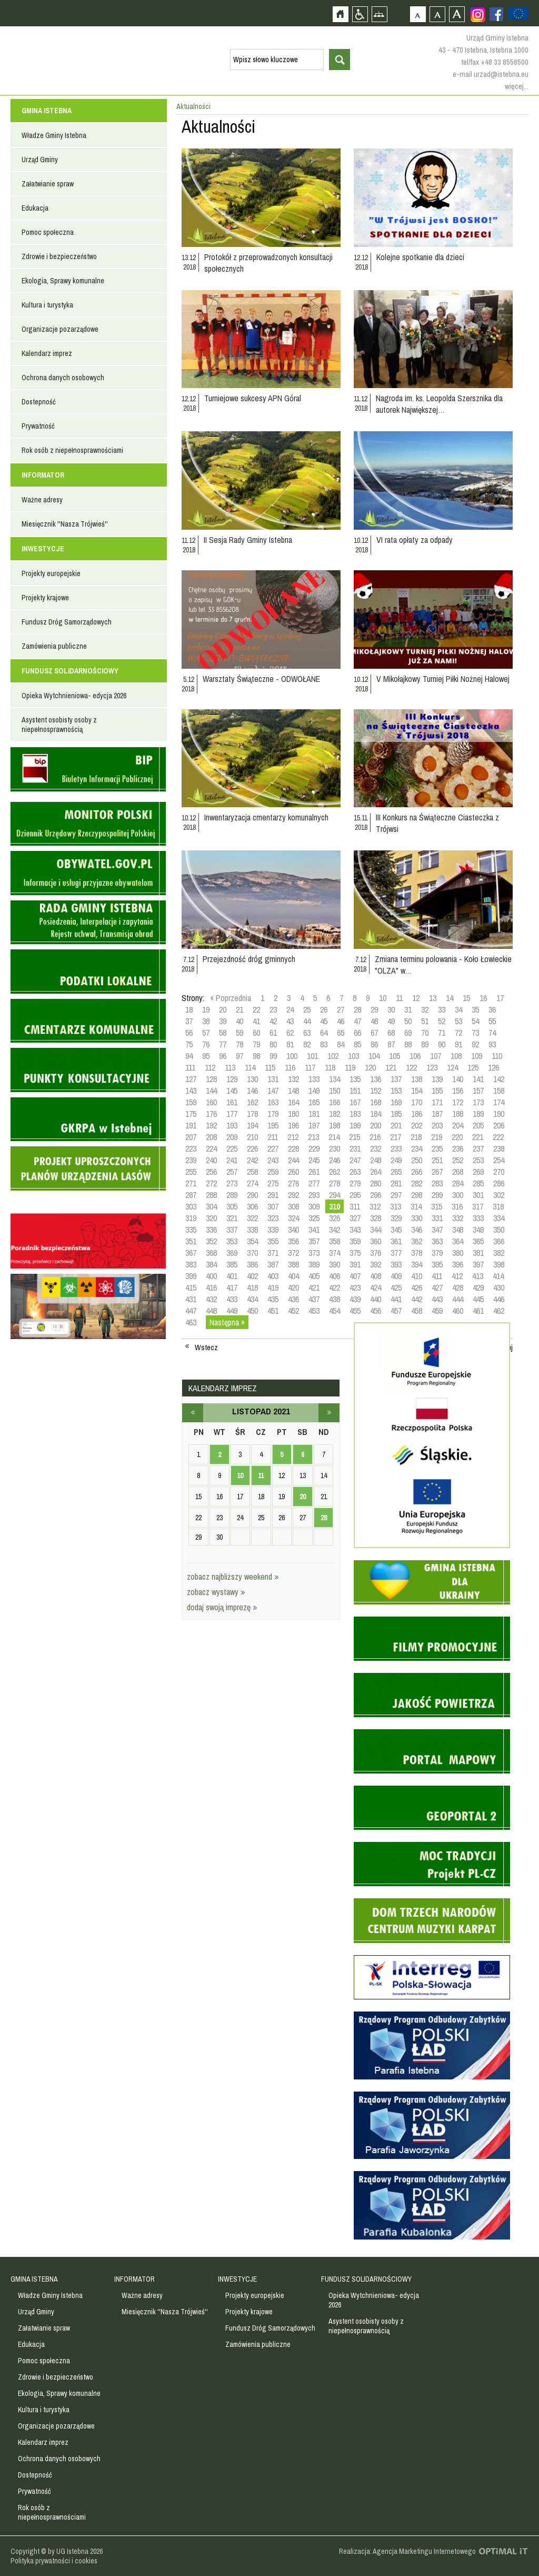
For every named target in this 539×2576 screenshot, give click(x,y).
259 (272, 1171)
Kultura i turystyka (47, 305)
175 (190, 1113)
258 (252, 1171)
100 (291, 1056)
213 (313, 1137)
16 (483, 998)
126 (493, 1067)
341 (314, 1229)
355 (272, 1241)
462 (498, 1310)
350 (498, 1229)
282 (416, 1183)
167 (355, 1102)
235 (437, 1148)
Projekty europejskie (51, 573)
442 (416, 1299)
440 (375, 1299)
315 (436, 1206)
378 (416, 1253)
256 (211, 1171)
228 (293, 1148)
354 (252, 1241)
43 (290, 1021)
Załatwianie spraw (48, 184)
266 (416, 1171)
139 (437, 1079)
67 (374, 1032)
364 (457, 1241)
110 (497, 1056)
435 (272, 1299)
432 (211, 1299)
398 (498, 1264)
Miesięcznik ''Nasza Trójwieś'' (65, 524)
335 (190, 1229)
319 (190, 1218)
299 (437, 1195)
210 (252, 1137)
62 (290, 1032)
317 (477, 1206)
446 (498, 1299)
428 (457, 1287)
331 (437, 1218)
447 (190, 1310)
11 (399, 998)
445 (478, 1299)
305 (231, 1206)
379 (437, 1253)
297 (396, 1195)
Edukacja (35, 208)
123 (431, 1067)
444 (457, 1299)
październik (192, 1412)
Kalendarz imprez (47, 353)
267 (437, 1171)
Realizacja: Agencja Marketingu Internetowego (407, 2551)
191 (190, 1125)
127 (190, 1079)
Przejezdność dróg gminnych (249, 959)
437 (314, 1299)
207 (190, 1137)
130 (252, 1079)
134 (334, 1079)
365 (478, 1241)
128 (211, 1079)
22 (256, 1009)
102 (332, 1056)
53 (458, 1021)
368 (211, 1253)
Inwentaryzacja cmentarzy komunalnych (266, 817)
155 (437, 1090)
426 (416, 1287)
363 (437, 1241)
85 (357, 1044)
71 (441, 1032)
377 (396, 1253)
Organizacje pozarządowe (60, 329)
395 (437, 1264)
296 (375, 1195)
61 (273, 1032)
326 (334, 1218)
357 (314, 1241)
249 (396, 1160)
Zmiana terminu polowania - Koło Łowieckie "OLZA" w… (443, 964)
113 (230, 1067)
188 (457, 1113)
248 (375, 1160)
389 (314, 1264)
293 (314, 1195)
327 (355, 1218)
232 (375, 1148)
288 (211, 1195)
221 (477, 1137)
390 (334, 1264)
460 (457, 1310)
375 (355, 1253)
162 (252, 1102)
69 (408, 1032)
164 (293, 1102)
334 (498, 1218)
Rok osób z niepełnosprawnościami (72, 450)
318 (498, 1206)
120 (370, 1067)
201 (396, 1125)
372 (293, 1253)
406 (334, 1276)
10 (382, 998)
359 (355, 1241)
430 (498, 1287)
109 (476, 1056)
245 (314, 1160)
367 (190, 1253)
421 (314, 1287)
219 (436, 1137)
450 (252, 1310)
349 (478, 1229)
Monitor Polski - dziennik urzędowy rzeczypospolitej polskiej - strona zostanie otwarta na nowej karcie (88, 824)
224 (211, 1148)
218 (416, 1137)
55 (492, 1021)
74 (492, 1032)
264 (375, 1171)
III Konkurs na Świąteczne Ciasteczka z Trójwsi (437, 823)
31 (408, 1009)
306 (252, 1206)
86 (374, 1044)
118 (330, 1067)
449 (231, 1310)
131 (272, 1079)
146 (252, 1090)
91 (458, 1044)
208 (211, 1137)
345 (396, 1229)
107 (435, 1056)
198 (334, 1125)
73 (475, 1032)
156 (457, 1090)
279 (355, 1183)
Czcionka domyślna (417, 14)
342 (334, 1229)
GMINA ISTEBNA (47, 110)
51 (424, 1021)
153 (396, 1090)
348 (457, 1229)
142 (498, 1079)
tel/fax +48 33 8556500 (494, 61)
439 (355, 1299)
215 (354, 1137)
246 (334, 1160)
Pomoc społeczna (48, 232)
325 (314, 1218)
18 (189, 1009)
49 (391, 1021)
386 (252, 1264)
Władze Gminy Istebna (54, 135)
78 (239, 1044)
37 (189, 1021)
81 (290, 1044)
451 (272, 1310)
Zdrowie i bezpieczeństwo (59, 256)
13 (432, 998)
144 (211, 1090)
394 (416, 1264)
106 (415, 1056)
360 (375, 1241)
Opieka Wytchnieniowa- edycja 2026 (74, 695)
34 (458, 1009)
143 (190, 1090)
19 (205, 1009)
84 (340, 1044)
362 (416, 1241)
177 (231, 1113)
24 (290, 1009)
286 (498, 1183)
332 (457, 1218)
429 (478, 1287)
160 (211, 1102)
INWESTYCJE (43, 548)
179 (272, 1113)
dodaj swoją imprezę (222, 1607)
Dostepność (39, 402)
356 (293, 1241)
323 (272, 1218)
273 (231, 1183)
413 (477, 1276)
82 (307, 1044)
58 (222, 1032)
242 (252, 1160)
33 (441, 1009)
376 (375, 1253)
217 (395, 1137)
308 (293, 1206)
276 (293, 1183)
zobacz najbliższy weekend (233, 1576)
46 (340, 1021)
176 (211, 1113)
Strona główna (340, 14)
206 (498, 1125)
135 (355, 1079)
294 (334, 1195)
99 (273, 1056)
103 (353, 1056)
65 (340, 1032)
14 (449, 998)
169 (396, 1102)
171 (437, 1102)
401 (231, 1276)
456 (375, 1310)
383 (190, 1264)
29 (374, 1009)
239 (190, 1160)
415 (190, 1287)
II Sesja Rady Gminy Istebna (248, 540)
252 (457, 1160)
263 (355, 1171)
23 (273, 1009)
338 (252, 1229)
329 (396, 1218)
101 (312, 1056)
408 (375, 1276)
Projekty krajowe (45, 597)
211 (272, 1137)
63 (307, 1032)
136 (375, 1079)
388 (293, 1264)
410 (416, 1276)
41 (256, 1021)
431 (190, 1299)
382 (498, 1253)
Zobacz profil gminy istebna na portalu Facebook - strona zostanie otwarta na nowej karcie (496, 14)
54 (475, 1021)
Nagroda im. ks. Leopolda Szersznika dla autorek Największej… (439, 403)
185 (396, 1113)
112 (210, 1067)
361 (396, 1241)
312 (375, 1206)
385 (231, 1264)
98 (256, 1056)
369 (231, 1253)
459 (437, 1310)
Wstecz (206, 1347)
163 (272, 1102)
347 (437, 1229)
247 (355, 1160)
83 (323, 1044)
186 (416, 1113)
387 (272, 1264)
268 (457, 1171)
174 (498, 1102)
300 (457, 1195)
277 (314, 1183)
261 (314, 1171)
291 (272, 1195)
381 (478, 1253)
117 (310, 1067)
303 (190, 1206)
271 (190, 1183)
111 (190, 1067)
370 (252, 1253)
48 (374, 1021)
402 (252, 1276)
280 (375, 1183)
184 (375, 1113)
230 (334, 1148)
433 (231, 1299)
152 (375, 1090)
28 (357, 1009)
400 (211, 1276)
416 (211, 1287)
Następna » (227, 1322)
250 (416, 1160)
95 (205, 1056)
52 (441, 1021)
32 (424, 1009)
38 (205, 1021)
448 (211, 1310)
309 (314, 1206)
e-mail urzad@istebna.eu (490, 74)
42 (273, 1021)
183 (355, 1113)
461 (478, 1310)
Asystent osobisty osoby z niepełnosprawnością (59, 724)
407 (355, 1276)
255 (190, 1171)
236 (457, 1148)
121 (390, 1067)
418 (252, 1287)
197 (314, 1125)
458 (416, 1310)
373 (314, 1253)
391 (355, 1264)
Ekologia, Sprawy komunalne (63, 280)
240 (211, 1160)
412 (457, 1276)
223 (190, 1148)
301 (478, 1195)
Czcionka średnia (437, 14)
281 (396, 1183)
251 (437, 1160)
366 (498, 1241)
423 (355, 1287)
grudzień (329, 1412)
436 (293, 1299)
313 (395, 1206)
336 (211, 1229)
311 (355, 1206)
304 (211, 1206)
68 (391, 1032)
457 (396, 1310)
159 (190, 1102)
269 (478, 1171)
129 (231, 1079)
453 (314, 1310)
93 (492, 1044)
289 (231, 1195)
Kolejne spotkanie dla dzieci (420, 257)
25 (307, 1009)
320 (211, 1218)
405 (314, 1276)
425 (396, 1287)
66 (357, 1032)
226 (252, 1148)
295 (355, 1195)
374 (334, 1253)
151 (355, 1090)
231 (355, 1148)
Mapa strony (379, 14)
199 (355, 1125)
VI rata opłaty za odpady (414, 540)
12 (416, 998)
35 (475, 1009)
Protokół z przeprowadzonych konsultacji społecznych (268, 262)
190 (498, 1113)
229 (314, 1148)
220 (457, 1137)
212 (292, 1137)
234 (416, 1148)
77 (222, 1044)
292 (293, 1195)
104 (374, 1056)
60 (256, 1032)
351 (190, 1241)
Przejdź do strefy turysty (530, 188)
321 (231, 1218)
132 (293, 1079)
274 (252, 1183)
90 (441, 1044)
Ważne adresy (42, 499)
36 (492, 1009)
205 (478, 1125)
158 (498, 1090)
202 (416, 1125)
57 (205, 1032)
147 (272, 1090)
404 (293, 1276)
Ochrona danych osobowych (63, 377)
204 (457, 1125)
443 (437, 1299)
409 (396, 1276)
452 (293, 1310)
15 (466, 998)
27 (340, 1009)
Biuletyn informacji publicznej (88, 769)
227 (272, 1148)
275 (272, 1183)
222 (498, 1137)
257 (231, 1171)
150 (334, 1090)
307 (272, 1206)
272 (211, 1183)
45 (323, 1021)
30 (391, 1009)
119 (350, 1067)
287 (190, 1195)
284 (457, 1183)
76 (205, 1044)
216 (375, 1137)
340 (293, 1229)
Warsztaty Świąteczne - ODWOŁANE (261, 679)
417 (231, 1287)
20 (222, 1009)
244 (293, 1160)
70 (424, 1032)
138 (416, 1079)
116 (290, 1067)
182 (334, 1113)
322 (252, 1218)
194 (252, 1125)
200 (375, 1125)
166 (334, 1102)
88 (408, 1044)
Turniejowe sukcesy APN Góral (252, 398)
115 (270, 1067)
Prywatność (38, 426)
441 (396, 1299)
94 (189, 1056)
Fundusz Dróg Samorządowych (67, 622)
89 (424, 1044)
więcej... (516, 86)
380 (457, 1253)
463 (190, 1322)
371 (272, 1253)
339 (272, 1229)
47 (357, 1021)
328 (375, 1218)
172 (457, 1102)
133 (314, 1079)
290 (252, 1195)
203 (437, 1125)
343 (355, 1229)
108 (456, 1056)
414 (498, 1276)
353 (231, 1241)
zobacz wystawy (216, 1592)
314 (416, 1206)
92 (475, 1044)
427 (437, 1287)
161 (231, 1102)
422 (334, 1287)
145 (231, 1090)
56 (189, 1032)
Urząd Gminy (40, 159)
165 (314, 1102)
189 (478, 1113)
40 (239, 1021)
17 (500, 998)
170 (416, 1102)
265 (396, 1171)
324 (293, 1218)
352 (211, 1241)
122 (411, 1067)
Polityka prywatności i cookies (54, 2560)
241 (231, 1160)
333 (478, 1218)
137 (396, 1079)
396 (457, 1264)
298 (416, 1195)
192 (211, 1125)
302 (498, 1195)
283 (437, 1183)
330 (416, 1218)
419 (272, 1287)
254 (498, 1160)
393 (396, 1264)
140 (457, 1079)
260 (293, 1171)
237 (478, 1148)
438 (334, 1299)
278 (334, 1183)
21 (239, 1009)
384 (211, 1264)
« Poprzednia (230, 998)
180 (293, 1113)
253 (478, 1160)
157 (478, 1090)
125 (472, 1067)
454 (334, 1310)
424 (375, 1287)
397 (478, 1264)
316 (457, 1206)
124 (452, 1067)
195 (272, 1125)
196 (293, 1125)
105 (394, 1056)
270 (498, 1171)
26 (323, 1009)
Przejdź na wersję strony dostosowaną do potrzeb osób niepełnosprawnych (359, 14)
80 (273, 1044)
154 (416, 1090)
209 (231, 1137)
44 (307, 1021)
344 (375, 1229)
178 (252, 1113)
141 (478, 1079)
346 (416, 1229)
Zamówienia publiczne (54, 646)
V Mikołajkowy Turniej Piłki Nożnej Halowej (443, 679)
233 (396, 1148)
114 (250, 1067)
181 (314, 1113)
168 (375, 1102)
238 (498, 1148)
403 (272, 1276)
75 (189, 1044)
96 (222, 1056)
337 (231, 1229)
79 (256, 1044)
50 (408, 1021)
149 (314, 1090)
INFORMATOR (43, 475)
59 (239, 1032)
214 (334, 1137)
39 (222, 1021)
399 (190, 1276)
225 (231, 1148)
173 (478, 1102)
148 (293, 1090)
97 (239, 1056)
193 (231, 1125)
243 (272, 1160)
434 (252, 1299)
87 (391, 1044)
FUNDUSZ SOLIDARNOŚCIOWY (70, 671)
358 (334, 1241)
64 (323, 1032)
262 (334, 1171)
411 (437, 1276)
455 (355, 1310)
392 (375, 1264)
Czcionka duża (456, 14)
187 (437, 1113)
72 (458, 1032)
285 (478, 1183)
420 (293, 1287)
